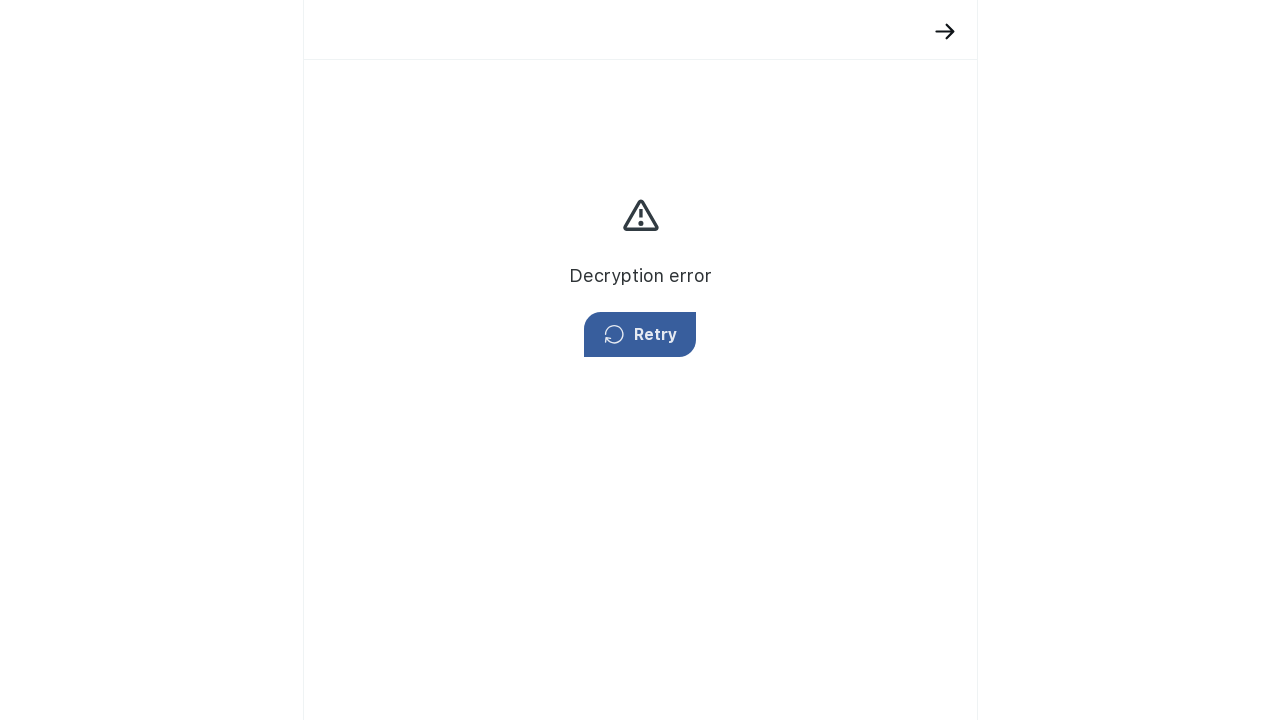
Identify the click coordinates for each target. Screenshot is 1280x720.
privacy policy (897, 234)
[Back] (777, 31)
